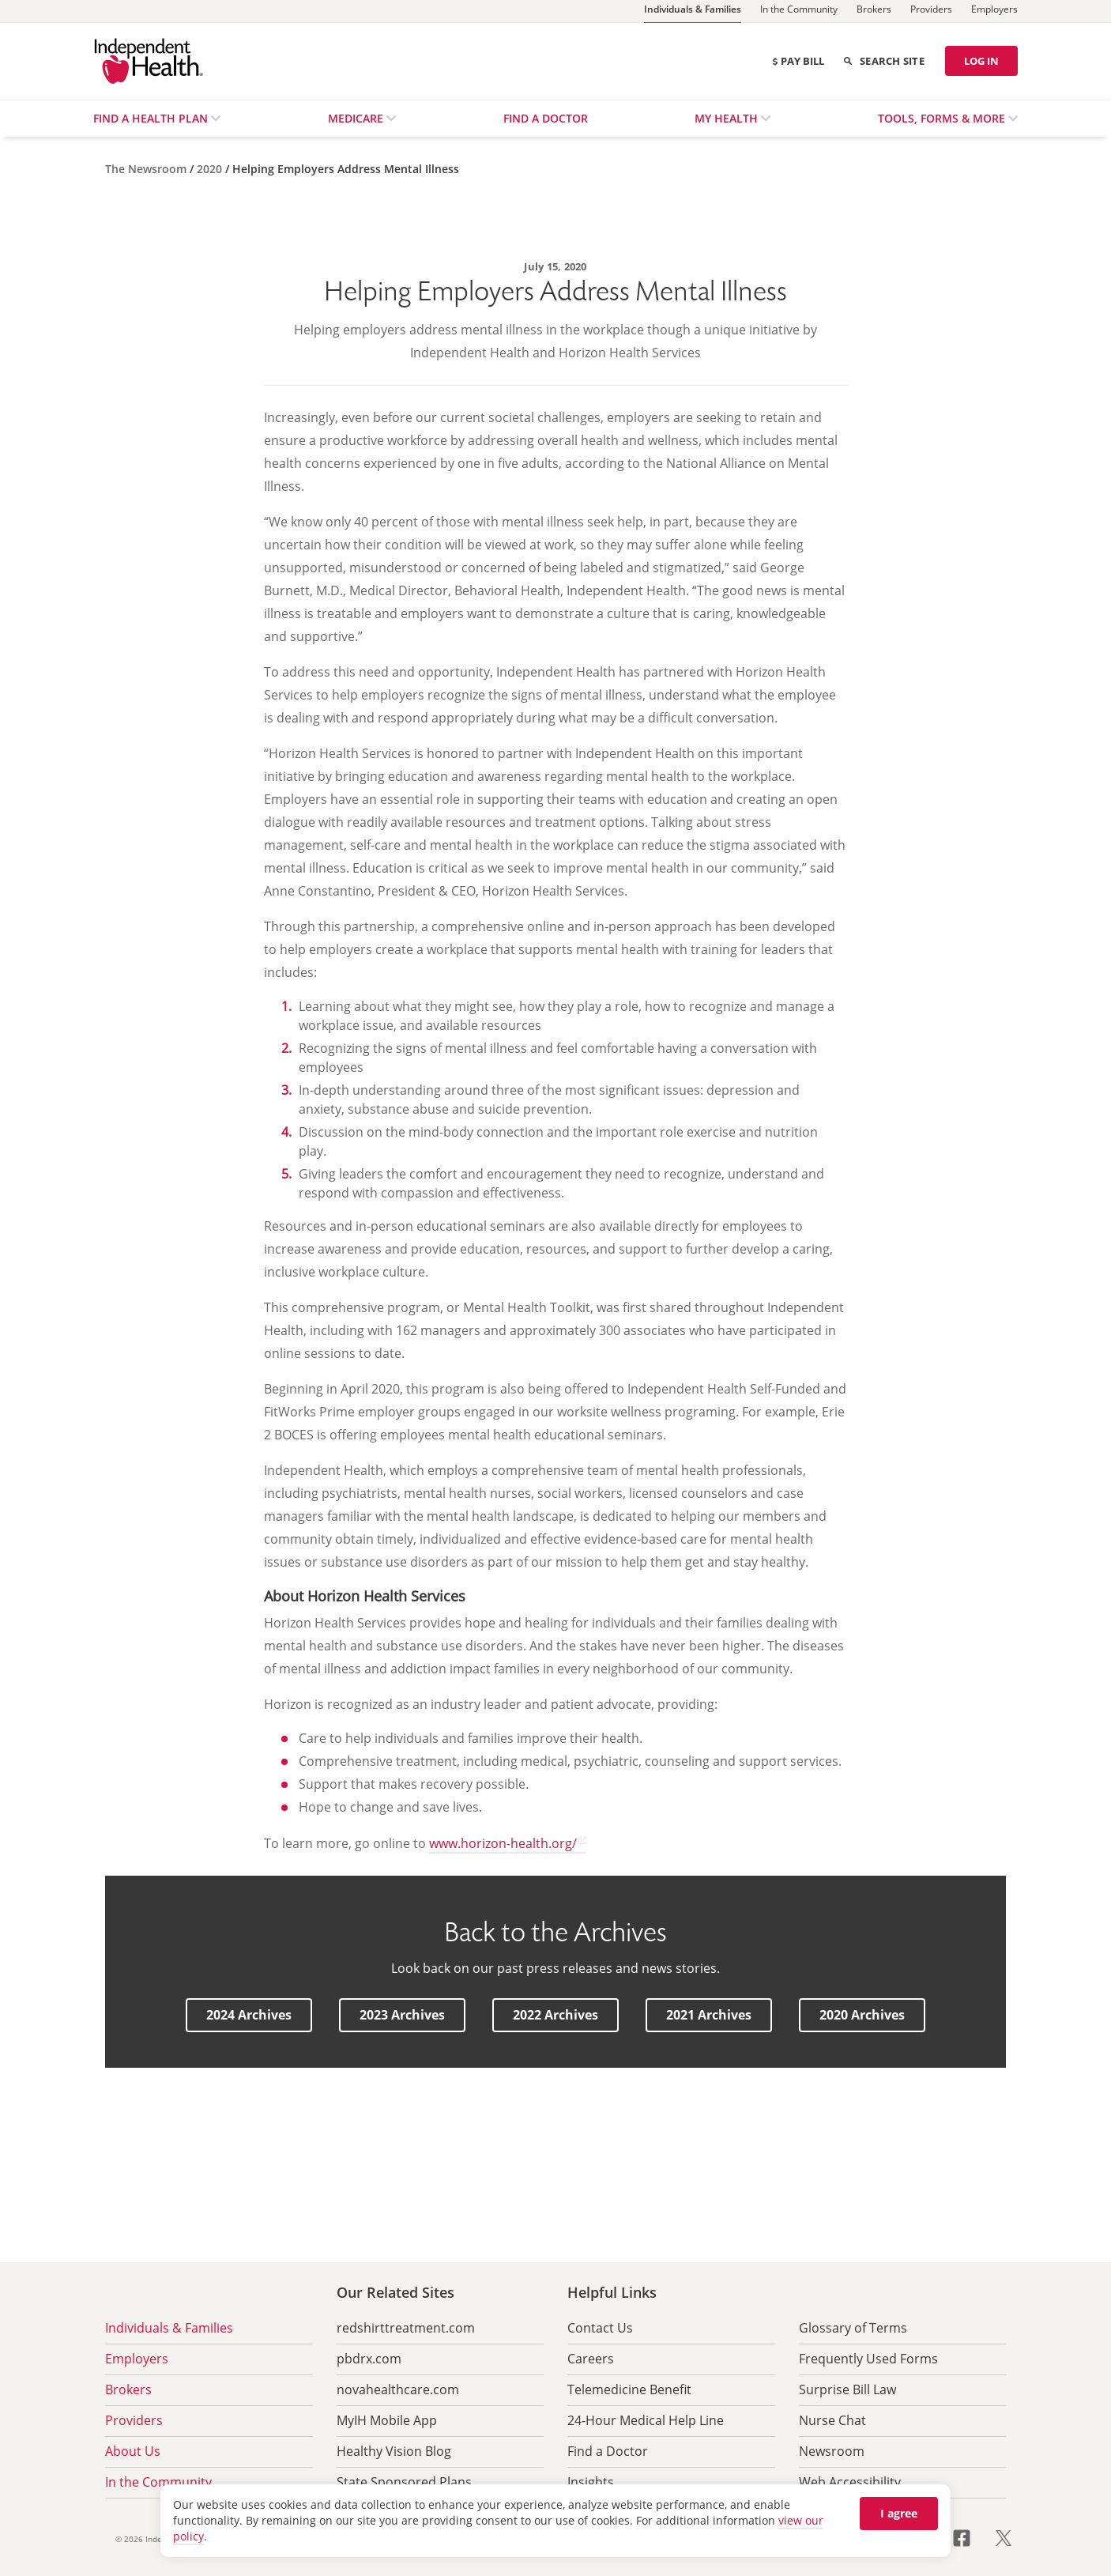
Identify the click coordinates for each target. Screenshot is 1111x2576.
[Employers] (994, 11)
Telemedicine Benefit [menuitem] (629, 2389)
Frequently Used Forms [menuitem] (868, 2358)
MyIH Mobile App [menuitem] (387, 2420)
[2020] (211, 168)
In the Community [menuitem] (158, 2482)
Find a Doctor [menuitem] (545, 118)
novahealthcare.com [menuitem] (398, 2389)
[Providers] (931, 11)
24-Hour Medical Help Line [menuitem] (645, 2420)
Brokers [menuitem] (128, 2389)
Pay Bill (797, 61)
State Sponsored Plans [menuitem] (404, 2482)
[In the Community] (799, 11)
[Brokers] (874, 11)
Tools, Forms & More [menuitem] (943, 118)
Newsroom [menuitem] (831, 2451)
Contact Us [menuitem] (600, 2328)
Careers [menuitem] (590, 2358)
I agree (898, 2513)
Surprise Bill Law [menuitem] (847, 2389)
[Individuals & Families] (692, 11)
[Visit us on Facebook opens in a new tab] (971, 2536)
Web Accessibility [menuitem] (850, 2482)
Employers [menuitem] (136, 2358)
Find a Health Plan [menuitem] (152, 118)
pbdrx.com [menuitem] (369, 2358)
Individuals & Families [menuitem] (169, 2328)
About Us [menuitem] (132, 2451)
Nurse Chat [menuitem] (832, 2420)
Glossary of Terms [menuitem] (853, 2328)
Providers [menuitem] (134, 2420)
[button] (249, 2014)
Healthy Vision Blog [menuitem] (394, 2451)
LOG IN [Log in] (981, 61)
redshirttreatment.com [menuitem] (406, 2328)
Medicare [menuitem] (357, 118)
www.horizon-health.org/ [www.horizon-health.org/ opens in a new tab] (503, 1843)
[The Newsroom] (147, 168)
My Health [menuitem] (728, 118)
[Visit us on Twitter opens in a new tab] (1003, 2536)
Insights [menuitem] (590, 2482)
